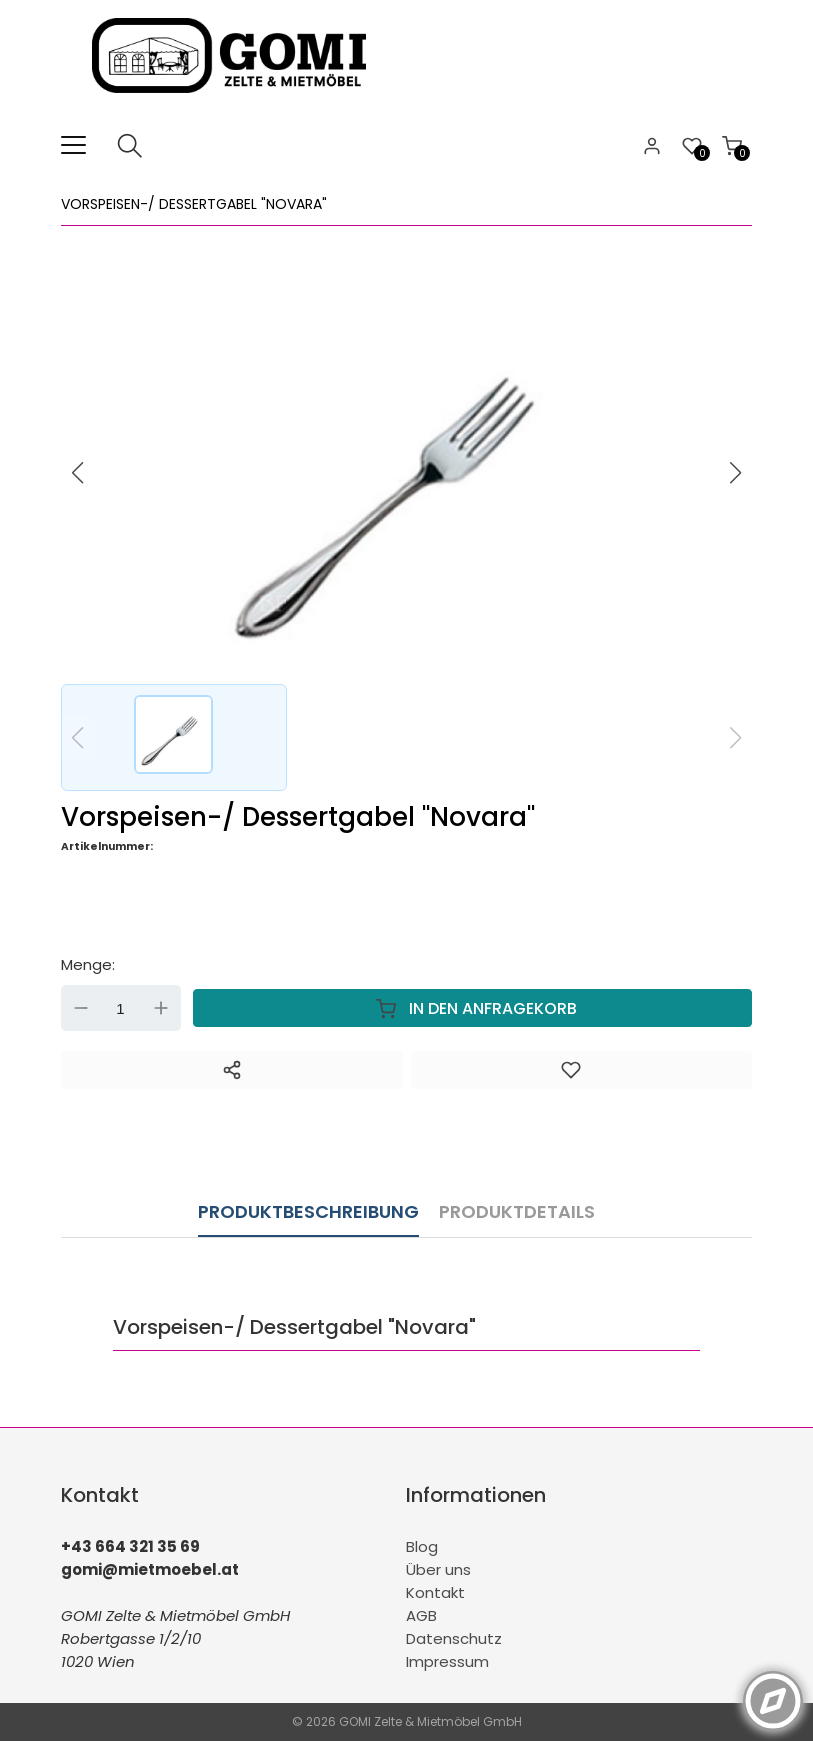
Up (161, 1008)
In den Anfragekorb (472, 1008)
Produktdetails (517, 1211)
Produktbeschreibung (308, 1211)
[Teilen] (232, 1070)
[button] (736, 473)
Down (81, 1008)
